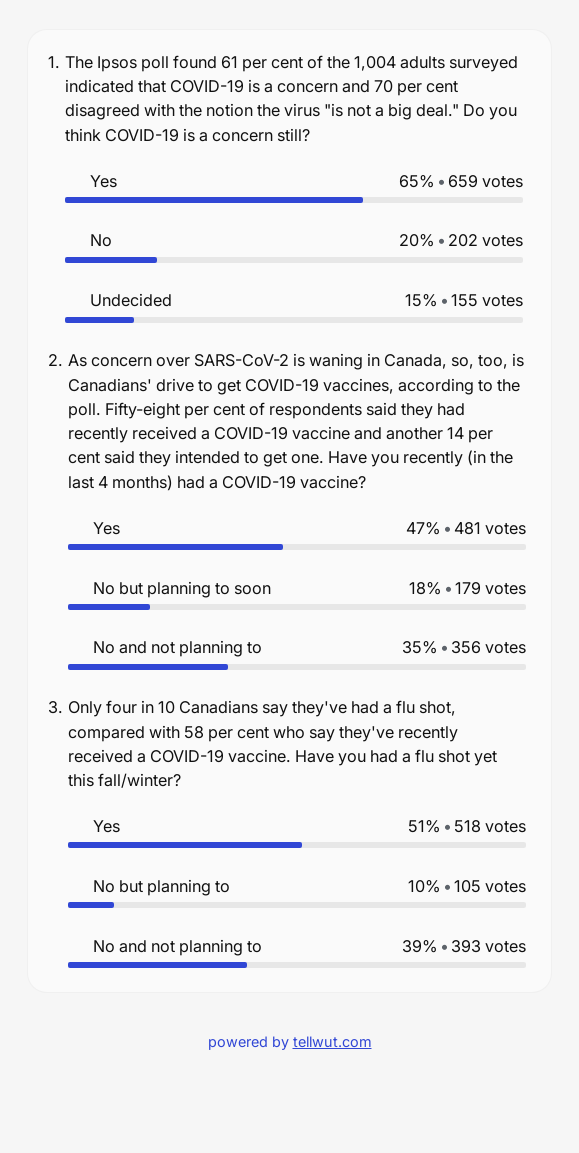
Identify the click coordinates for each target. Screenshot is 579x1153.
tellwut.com (332, 1041)
